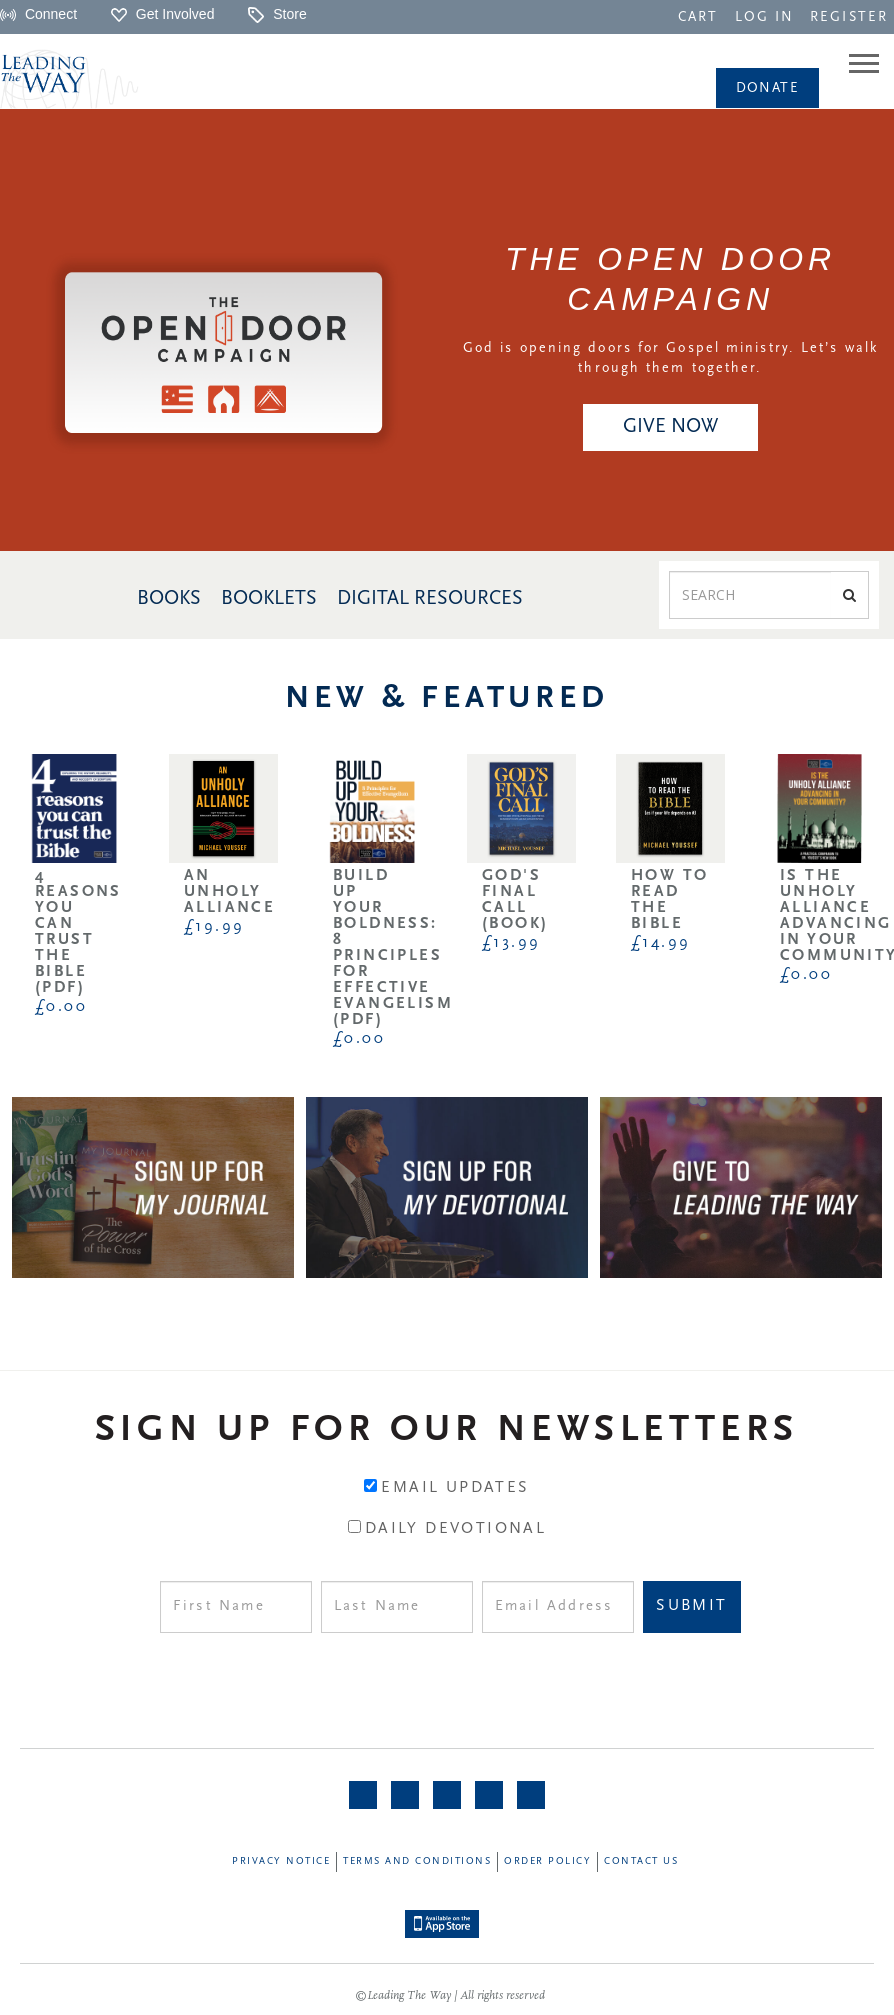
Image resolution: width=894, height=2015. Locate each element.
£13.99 (511, 943)
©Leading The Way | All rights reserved (450, 1996)
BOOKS (169, 599)
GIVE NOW (670, 427)
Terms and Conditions (417, 1861)
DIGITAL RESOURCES (430, 599)
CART (698, 17)
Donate (767, 88)
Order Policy (547, 1861)
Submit (691, 1606)
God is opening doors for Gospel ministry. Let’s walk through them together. (670, 358)
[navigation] (698, 16)
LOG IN (765, 17)
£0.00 (61, 1007)
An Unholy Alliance (229, 892)
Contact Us (641, 1861)
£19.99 (214, 927)
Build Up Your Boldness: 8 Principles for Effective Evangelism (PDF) (393, 948)
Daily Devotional (455, 1529)
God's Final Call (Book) (515, 900)
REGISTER (849, 17)
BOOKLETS (269, 599)
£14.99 (660, 943)
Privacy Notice (281, 1861)
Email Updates (455, 1488)
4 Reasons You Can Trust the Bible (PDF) (78, 932)
